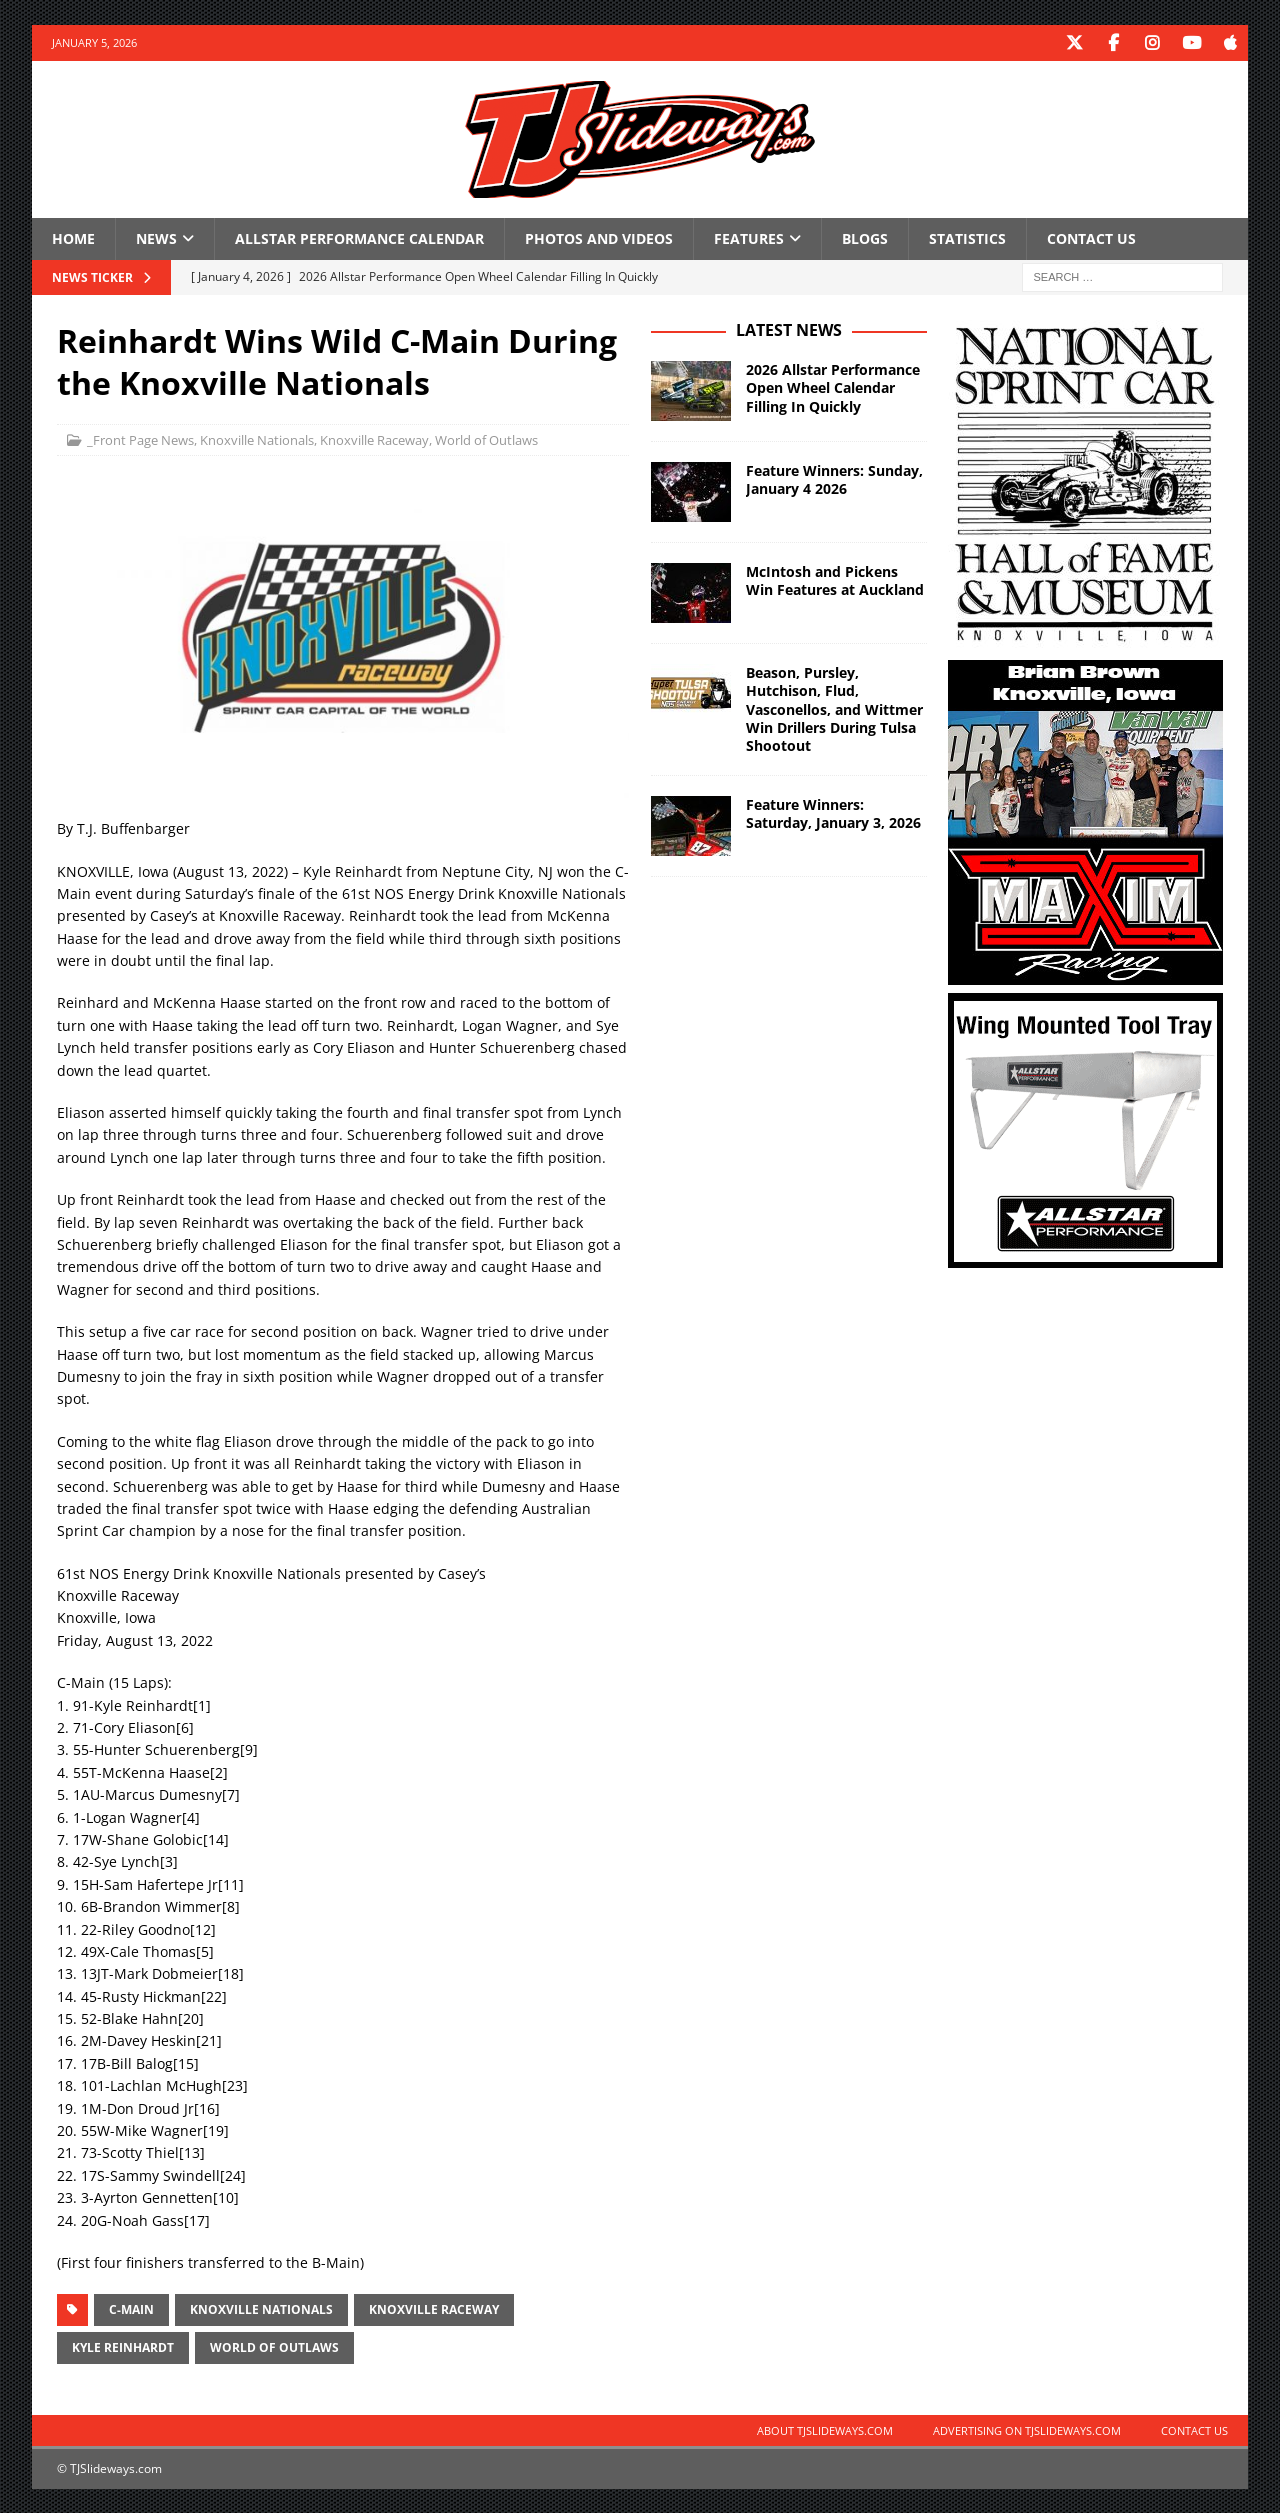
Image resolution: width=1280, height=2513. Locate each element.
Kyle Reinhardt (123, 2346)
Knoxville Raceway (374, 439)
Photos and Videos (599, 237)
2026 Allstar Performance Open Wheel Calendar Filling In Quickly (833, 386)
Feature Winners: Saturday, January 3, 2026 (833, 812)
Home (73, 237)
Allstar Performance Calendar (359, 237)
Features (749, 237)
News (156, 237)
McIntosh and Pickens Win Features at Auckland (835, 579)
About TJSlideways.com (825, 2429)
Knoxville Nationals (257, 439)
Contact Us (1091, 237)
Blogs (865, 237)
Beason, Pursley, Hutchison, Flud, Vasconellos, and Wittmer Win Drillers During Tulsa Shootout (834, 708)
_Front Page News (140, 439)
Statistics (967, 237)
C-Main (131, 2308)
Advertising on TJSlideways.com (1027, 2429)
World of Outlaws (486, 439)
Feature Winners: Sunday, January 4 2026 (834, 478)
